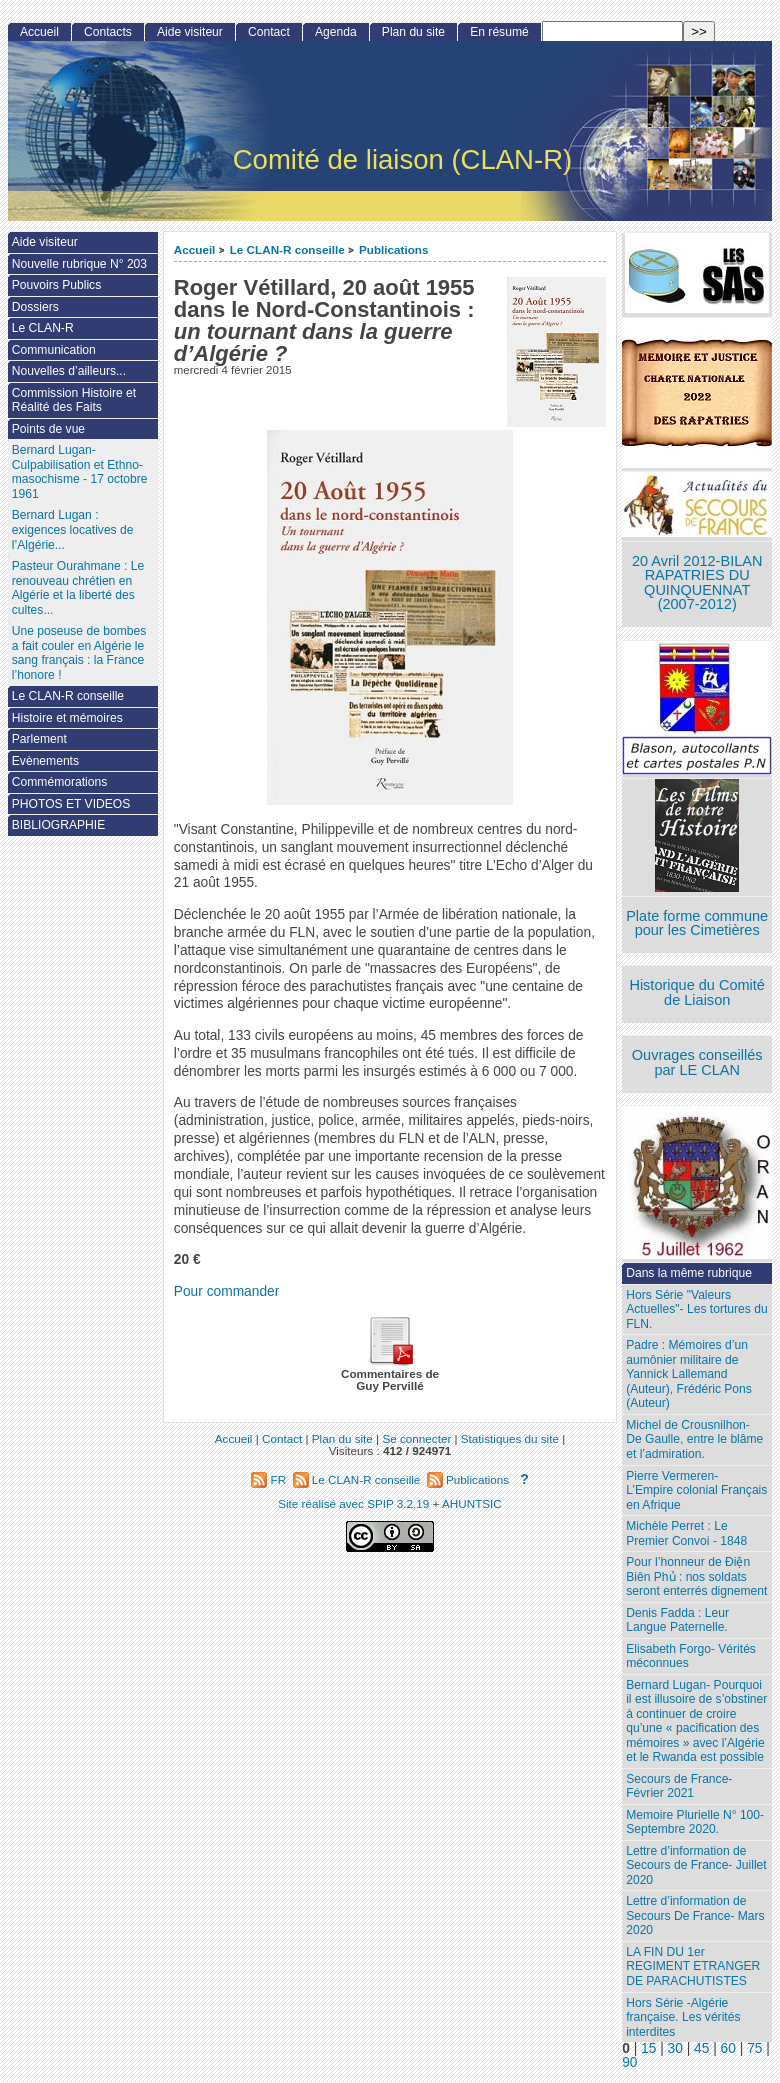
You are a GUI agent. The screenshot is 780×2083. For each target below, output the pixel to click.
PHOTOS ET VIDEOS (71, 804)
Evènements (45, 761)
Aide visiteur (190, 32)
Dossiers (35, 307)
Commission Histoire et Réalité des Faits (74, 400)
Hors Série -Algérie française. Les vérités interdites (683, 2017)
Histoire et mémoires (67, 718)
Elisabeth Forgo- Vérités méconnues (691, 1656)
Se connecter (416, 1438)
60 (728, 2048)
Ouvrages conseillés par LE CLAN (697, 1062)
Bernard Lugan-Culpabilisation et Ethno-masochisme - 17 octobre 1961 (80, 472)
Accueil (195, 249)
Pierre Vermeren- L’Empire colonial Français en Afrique (696, 1490)
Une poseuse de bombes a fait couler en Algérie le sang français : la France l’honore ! (79, 653)
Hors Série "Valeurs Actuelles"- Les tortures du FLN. (696, 1309)
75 (754, 2048)
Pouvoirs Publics (56, 285)
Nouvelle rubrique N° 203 (79, 264)
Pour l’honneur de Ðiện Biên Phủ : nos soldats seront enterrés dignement (696, 1576)
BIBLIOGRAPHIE (58, 825)
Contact (269, 32)
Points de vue (48, 429)
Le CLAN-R (43, 328)
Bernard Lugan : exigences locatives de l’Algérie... (73, 529)
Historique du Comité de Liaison (697, 992)
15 (648, 2048)
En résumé (499, 32)
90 (629, 2062)
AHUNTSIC (472, 1503)
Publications (394, 249)
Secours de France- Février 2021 (679, 1786)
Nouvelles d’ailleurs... (69, 371)
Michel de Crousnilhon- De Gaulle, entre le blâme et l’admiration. (694, 1439)
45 (701, 2048)
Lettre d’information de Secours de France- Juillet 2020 (696, 1865)
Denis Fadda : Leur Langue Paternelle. (677, 1620)
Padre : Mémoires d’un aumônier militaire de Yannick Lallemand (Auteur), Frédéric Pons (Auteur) (689, 1374)
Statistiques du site (510, 1438)
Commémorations (59, 782)
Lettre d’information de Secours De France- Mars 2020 (695, 1915)
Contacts (108, 32)
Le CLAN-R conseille (287, 249)
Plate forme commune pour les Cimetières (697, 923)
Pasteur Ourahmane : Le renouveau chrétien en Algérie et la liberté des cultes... (78, 588)
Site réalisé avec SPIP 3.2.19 (353, 1503)
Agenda (336, 32)
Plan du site (413, 32)
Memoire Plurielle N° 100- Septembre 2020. (695, 1822)
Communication (54, 350)
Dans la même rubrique (689, 1273)
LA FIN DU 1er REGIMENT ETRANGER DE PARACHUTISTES (693, 1966)
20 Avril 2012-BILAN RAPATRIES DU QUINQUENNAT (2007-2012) (697, 583)
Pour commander (226, 1291)
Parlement (39, 739)
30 (675, 2048)
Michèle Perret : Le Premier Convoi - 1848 (686, 1533)
